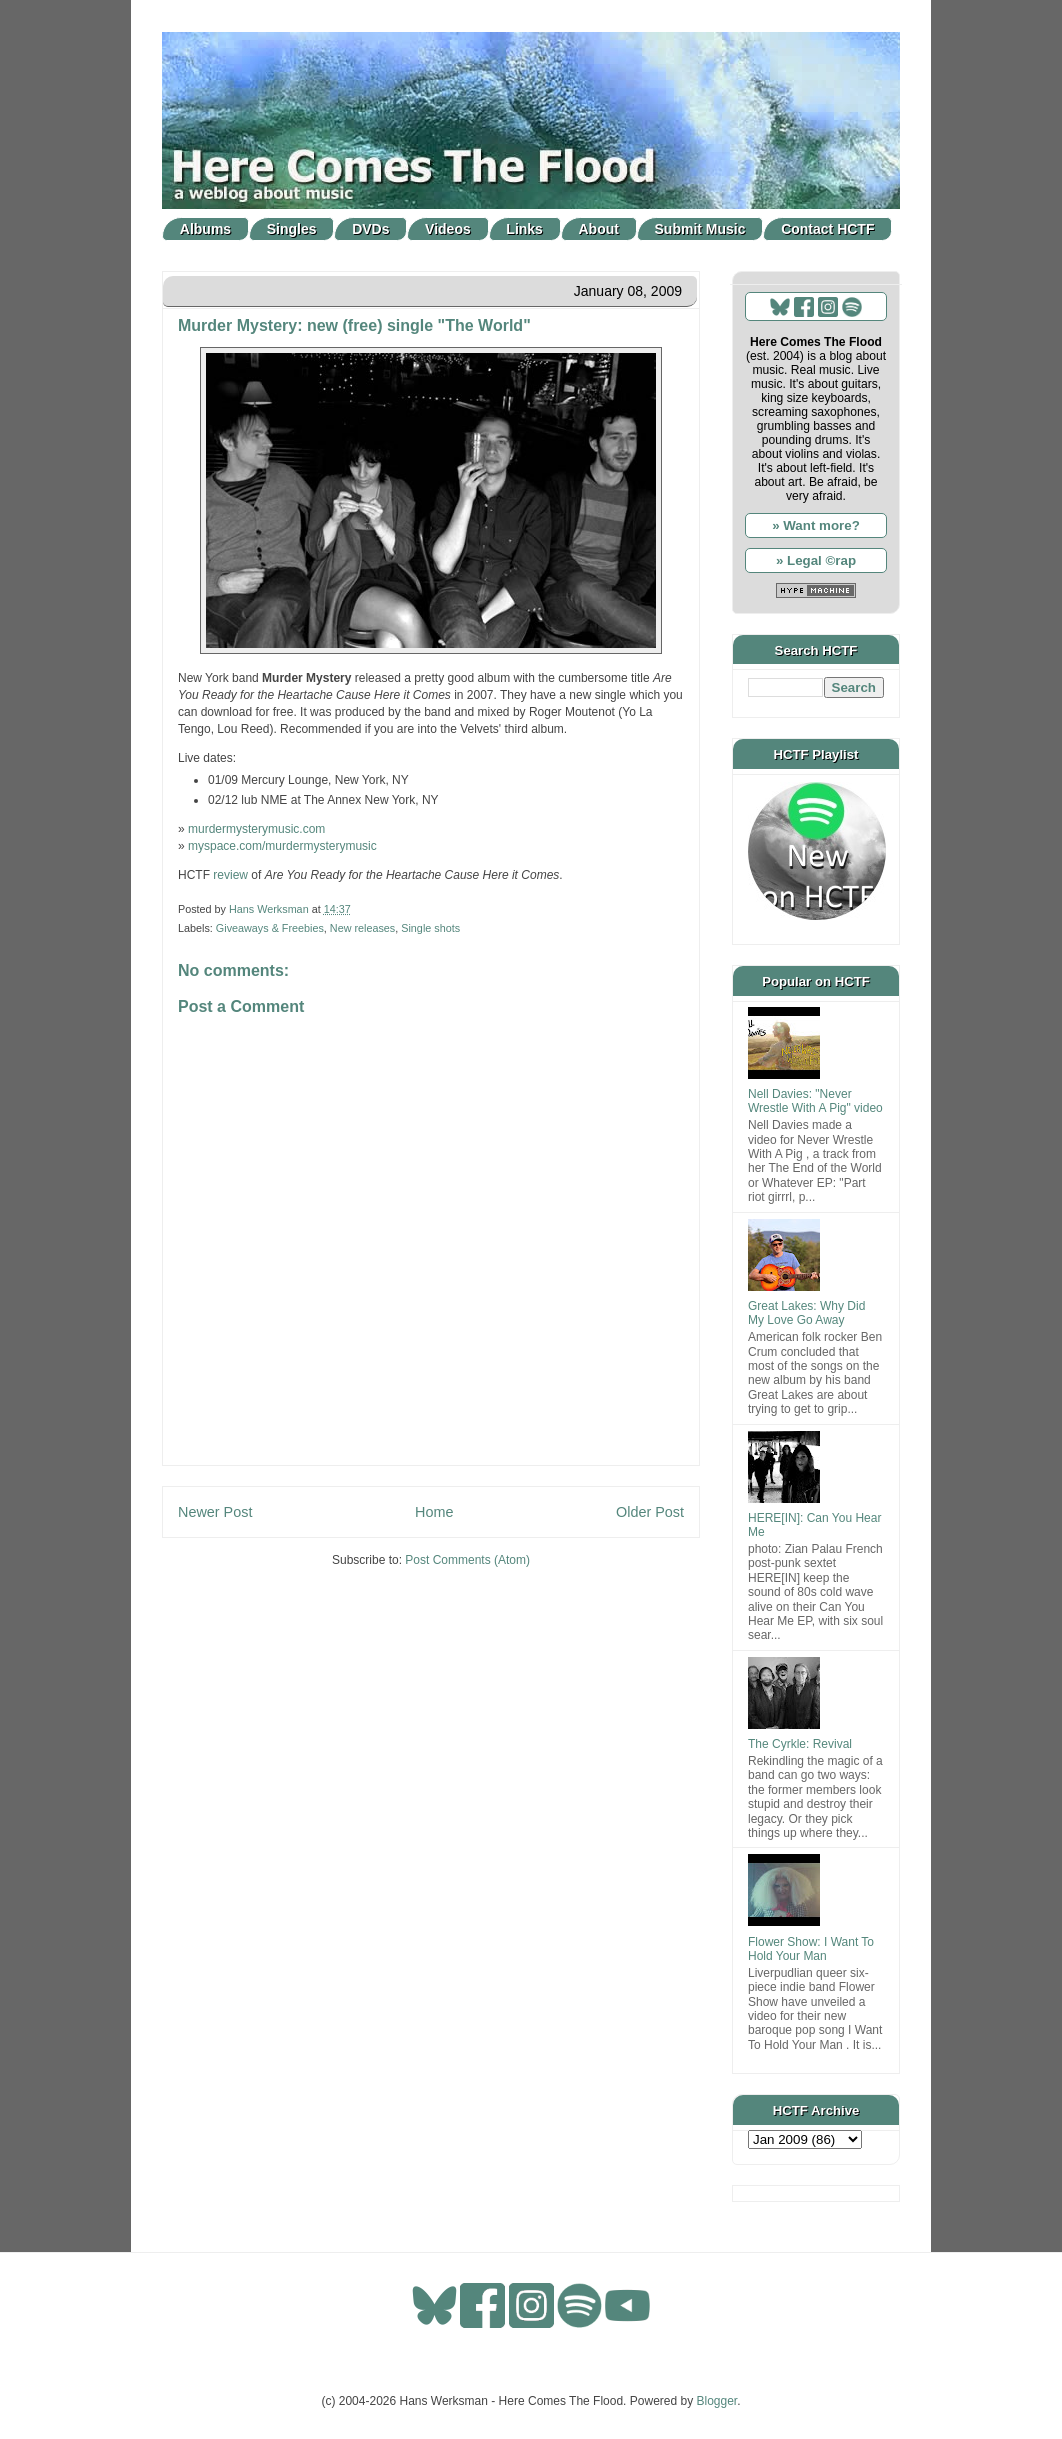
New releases (362, 928)
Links (524, 229)
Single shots (430, 928)
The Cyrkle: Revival (800, 1744)
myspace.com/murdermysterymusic (282, 846)
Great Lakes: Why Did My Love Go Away (806, 1313)
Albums (205, 229)
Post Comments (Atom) (467, 1560)
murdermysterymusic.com (256, 829)
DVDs (370, 229)
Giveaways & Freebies (270, 928)
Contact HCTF (827, 229)
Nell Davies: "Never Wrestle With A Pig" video (815, 1101)
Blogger (717, 2401)
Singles (292, 229)
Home (434, 1512)
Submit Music (700, 229)
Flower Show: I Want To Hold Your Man (811, 1949)
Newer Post (215, 1512)
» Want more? (816, 525)
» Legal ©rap (816, 560)
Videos (448, 229)
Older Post (650, 1512)
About (599, 229)
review (230, 875)
